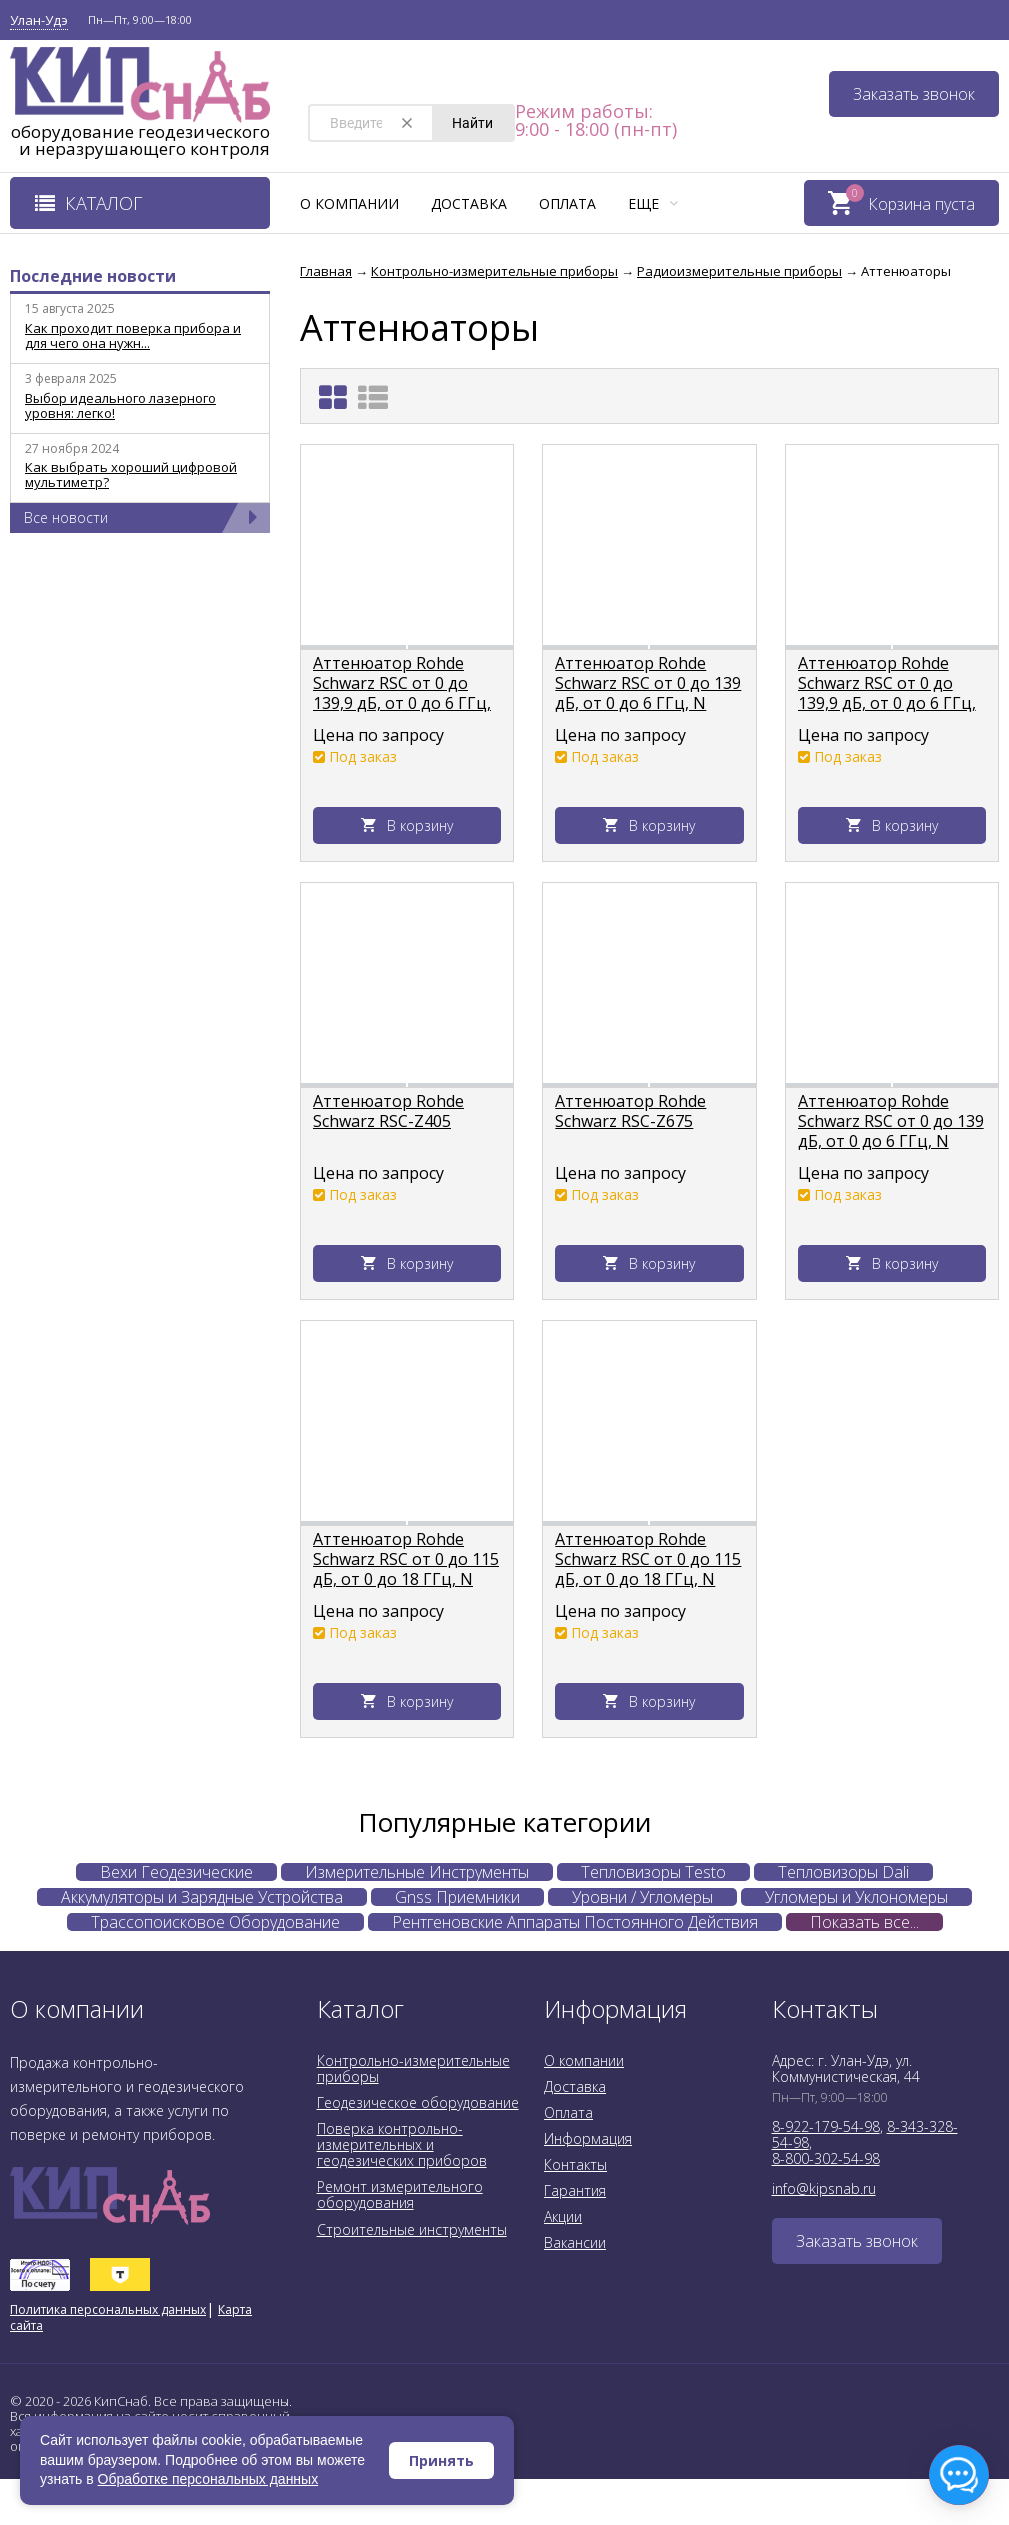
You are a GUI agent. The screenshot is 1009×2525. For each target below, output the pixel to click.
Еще (653, 203)
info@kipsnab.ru (824, 2188)
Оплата (567, 203)
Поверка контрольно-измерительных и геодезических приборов (402, 2144)
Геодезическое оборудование (418, 2102)
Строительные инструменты (412, 2229)
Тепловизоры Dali (843, 1872)
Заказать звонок (914, 94)
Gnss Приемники (457, 1897)
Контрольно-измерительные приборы (413, 2068)
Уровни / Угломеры (642, 1897)
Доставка (469, 203)
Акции (563, 2216)
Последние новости (93, 276)
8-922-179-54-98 (826, 2126)
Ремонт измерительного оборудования (400, 2194)
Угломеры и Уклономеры (856, 1897)
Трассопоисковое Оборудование (215, 1922)
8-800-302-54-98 (826, 2158)
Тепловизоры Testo (653, 1872)
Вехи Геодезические (176, 1872)
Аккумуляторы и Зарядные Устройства (202, 1897)
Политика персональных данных (108, 2309)
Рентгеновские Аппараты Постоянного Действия (575, 1922)
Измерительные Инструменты (417, 1872)
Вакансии (575, 2242)
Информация (588, 2138)
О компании (349, 203)
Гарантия (575, 2190)
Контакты (575, 2164)
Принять (441, 2460)
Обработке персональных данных (208, 2479)
